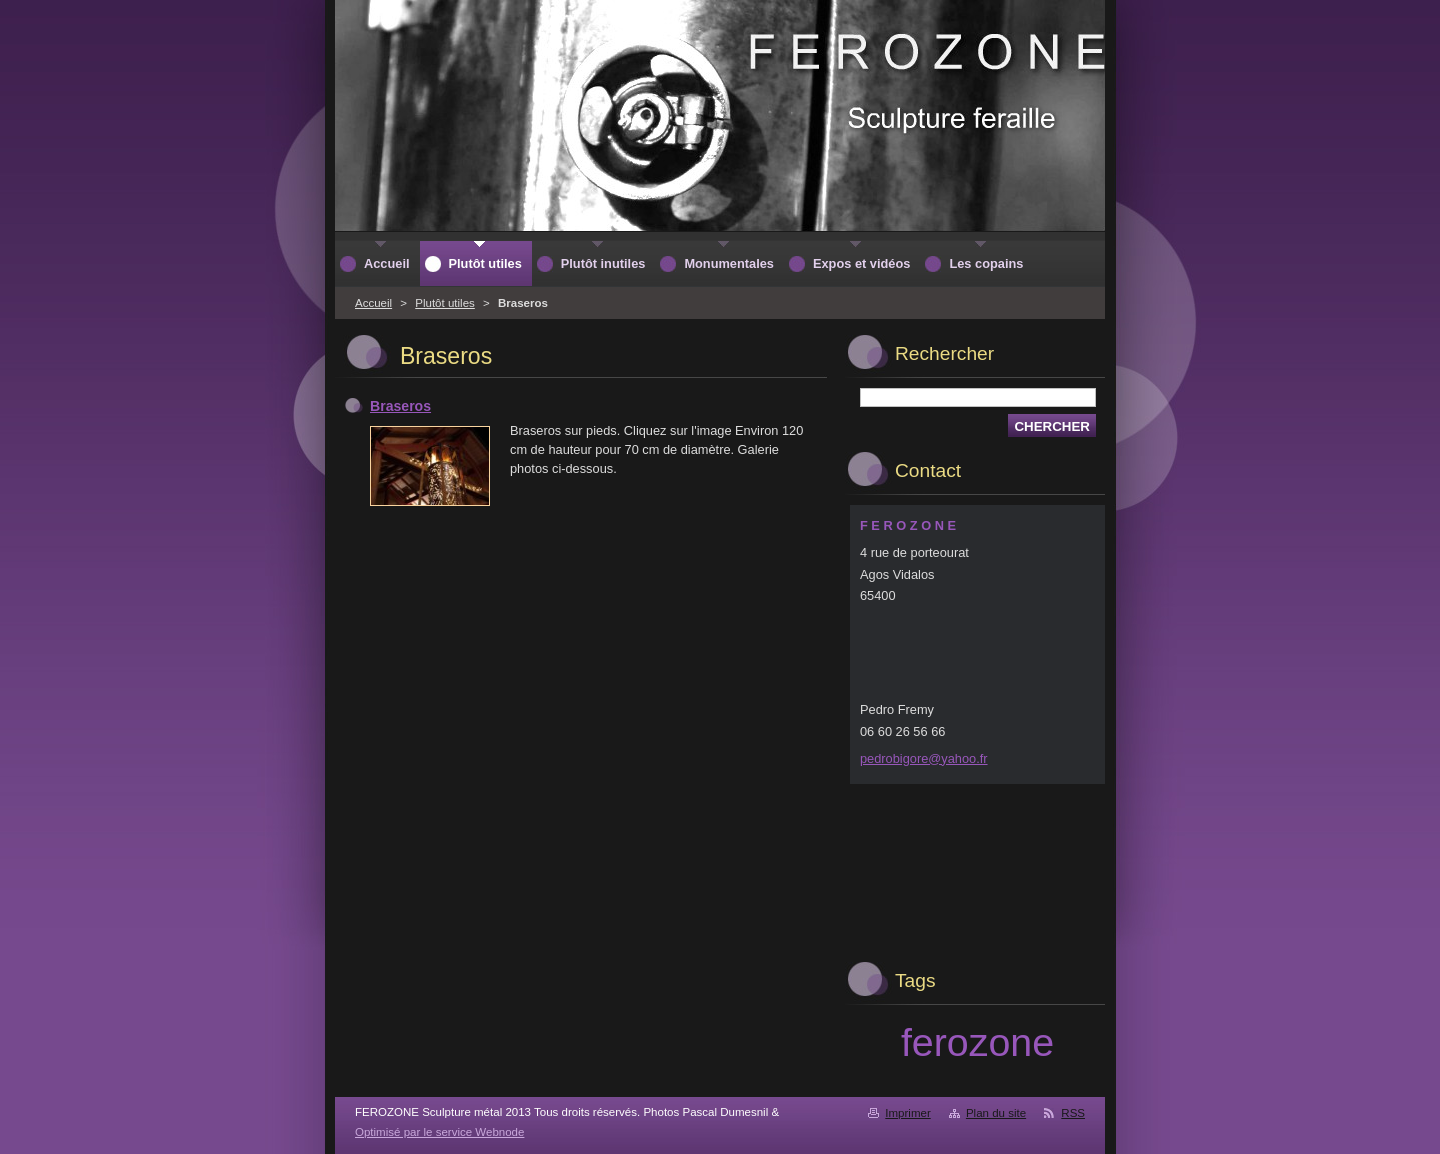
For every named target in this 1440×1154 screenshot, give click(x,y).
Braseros (400, 406)
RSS (1073, 1113)
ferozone (977, 1042)
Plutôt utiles (445, 303)
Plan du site (996, 1113)
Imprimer (907, 1113)
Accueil (373, 303)
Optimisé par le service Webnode (439, 1132)
